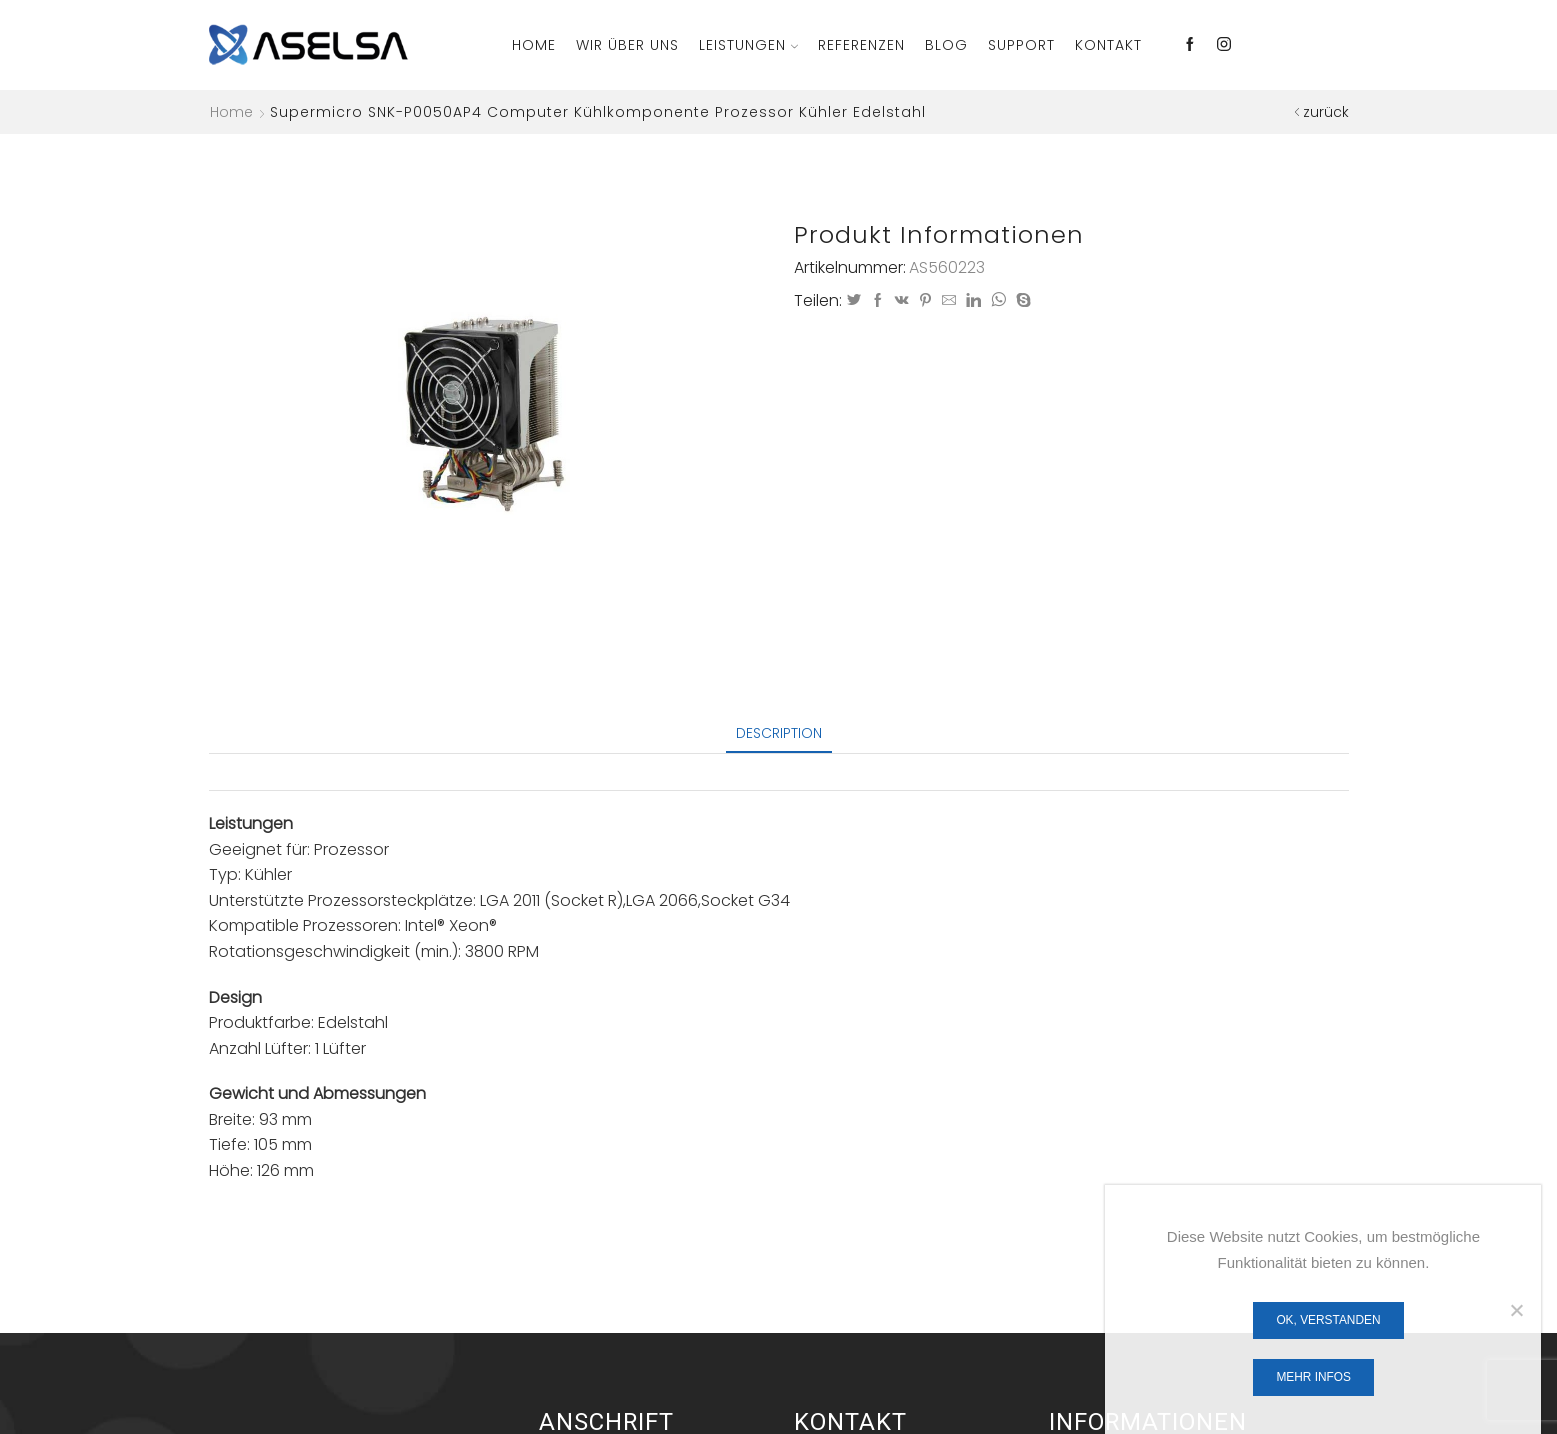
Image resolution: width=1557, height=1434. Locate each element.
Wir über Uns (627, 45)
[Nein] (1516, 1310)
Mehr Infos (1313, 1377)
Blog (946, 45)
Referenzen (861, 45)
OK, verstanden (1328, 1320)
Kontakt (1108, 45)
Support (1021, 45)
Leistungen (748, 45)
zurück (1326, 112)
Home (534, 45)
